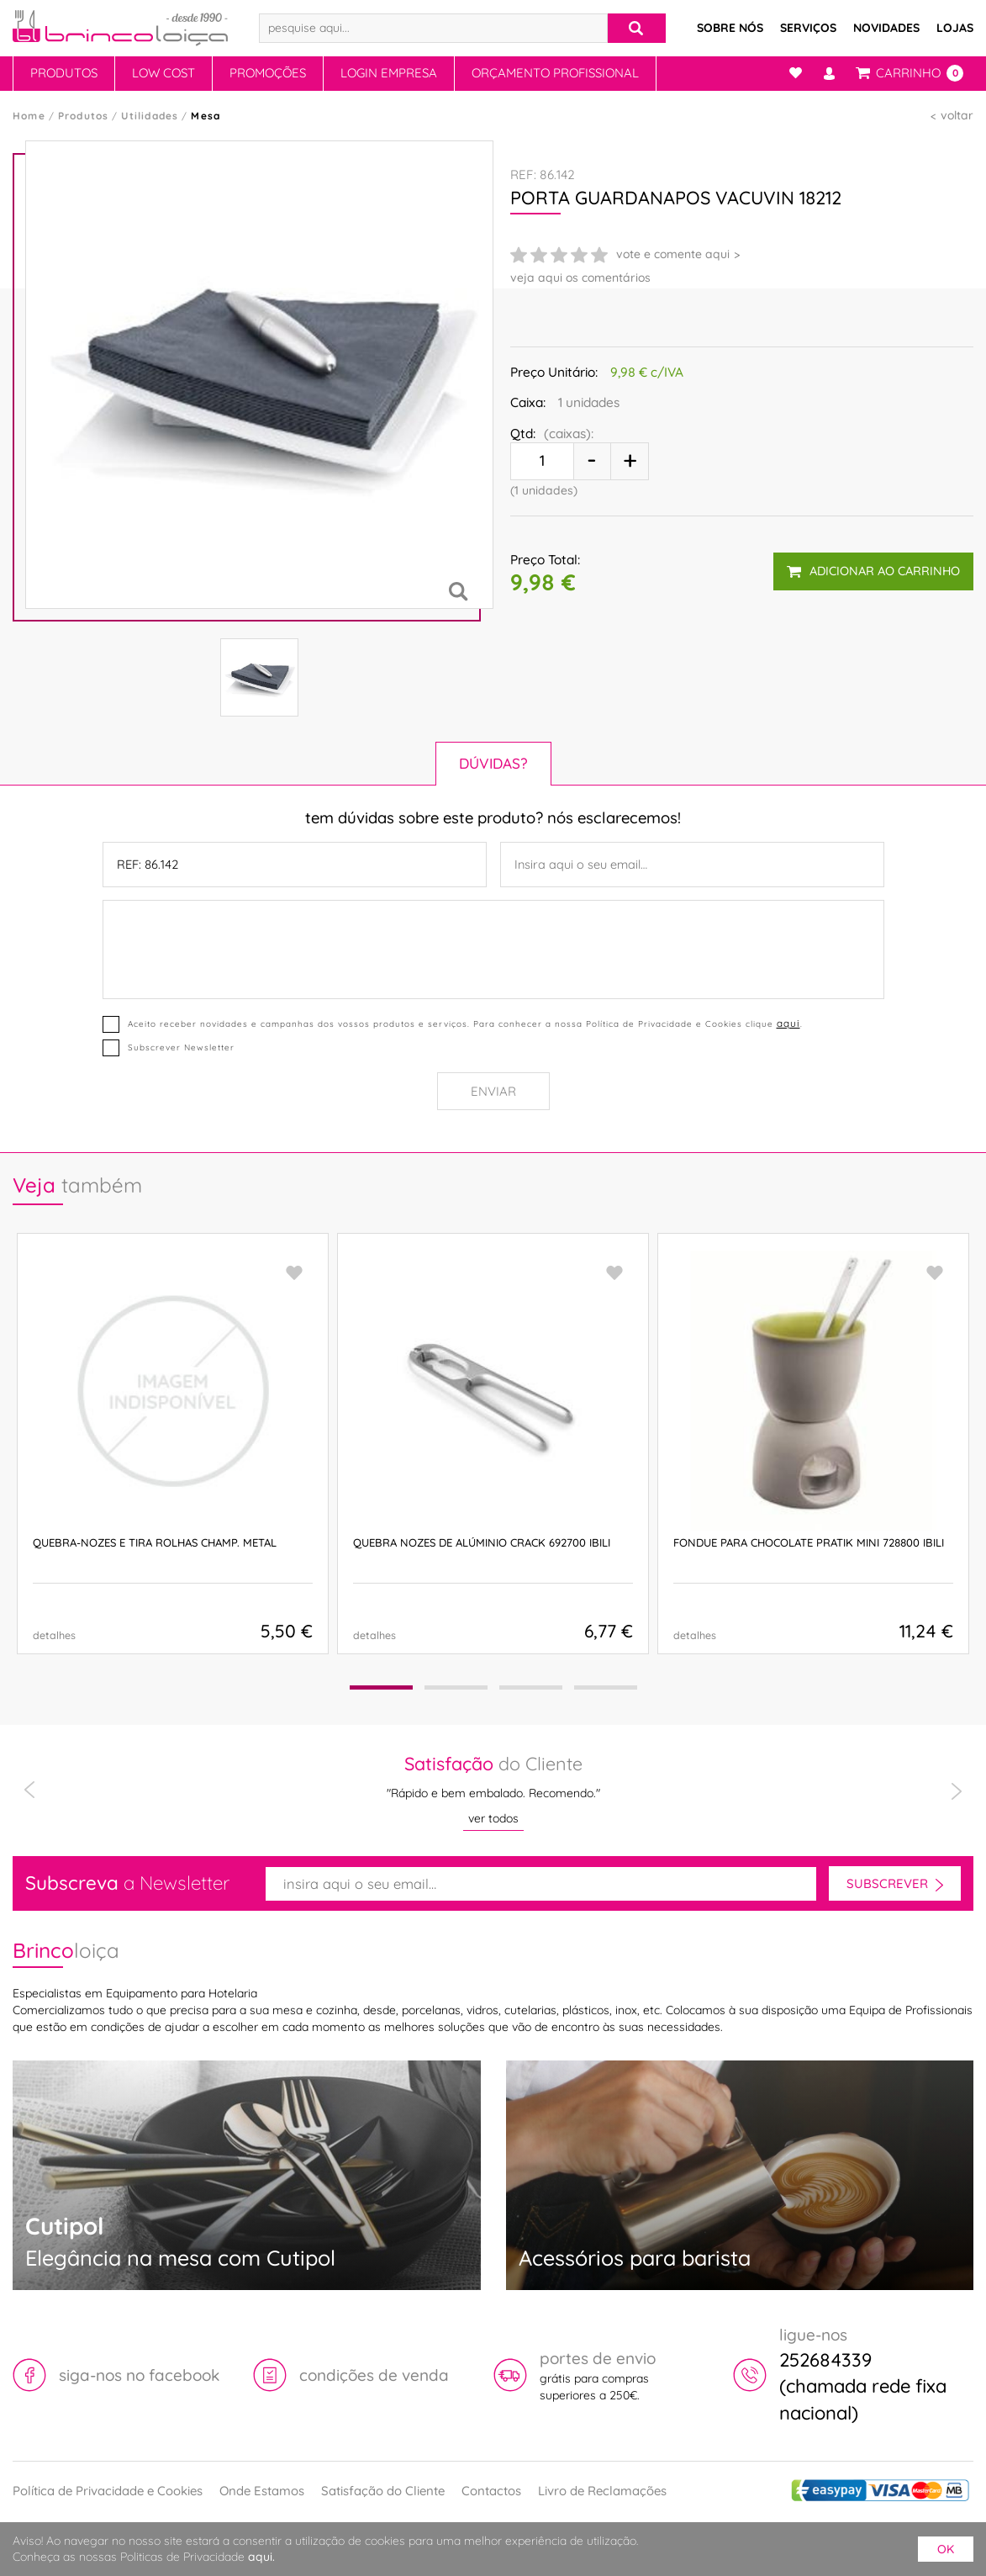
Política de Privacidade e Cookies (108, 2491)
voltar (957, 115)
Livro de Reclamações (602, 2491)
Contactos (491, 2491)
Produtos (64, 73)
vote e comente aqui (673, 254)
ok (945, 2549)
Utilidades (149, 115)
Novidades (886, 27)
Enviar (493, 1091)
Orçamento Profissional (555, 73)
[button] (381, 1687)
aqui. (261, 2556)
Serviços (808, 27)
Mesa (205, 115)
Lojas (954, 27)
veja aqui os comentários (580, 277)
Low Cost (163, 73)
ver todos (493, 1818)
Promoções (267, 73)
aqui (788, 1023)
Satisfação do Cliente (383, 2491)
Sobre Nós (730, 27)
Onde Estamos (261, 2491)
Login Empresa (388, 73)
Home (29, 115)
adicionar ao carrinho (873, 571)
